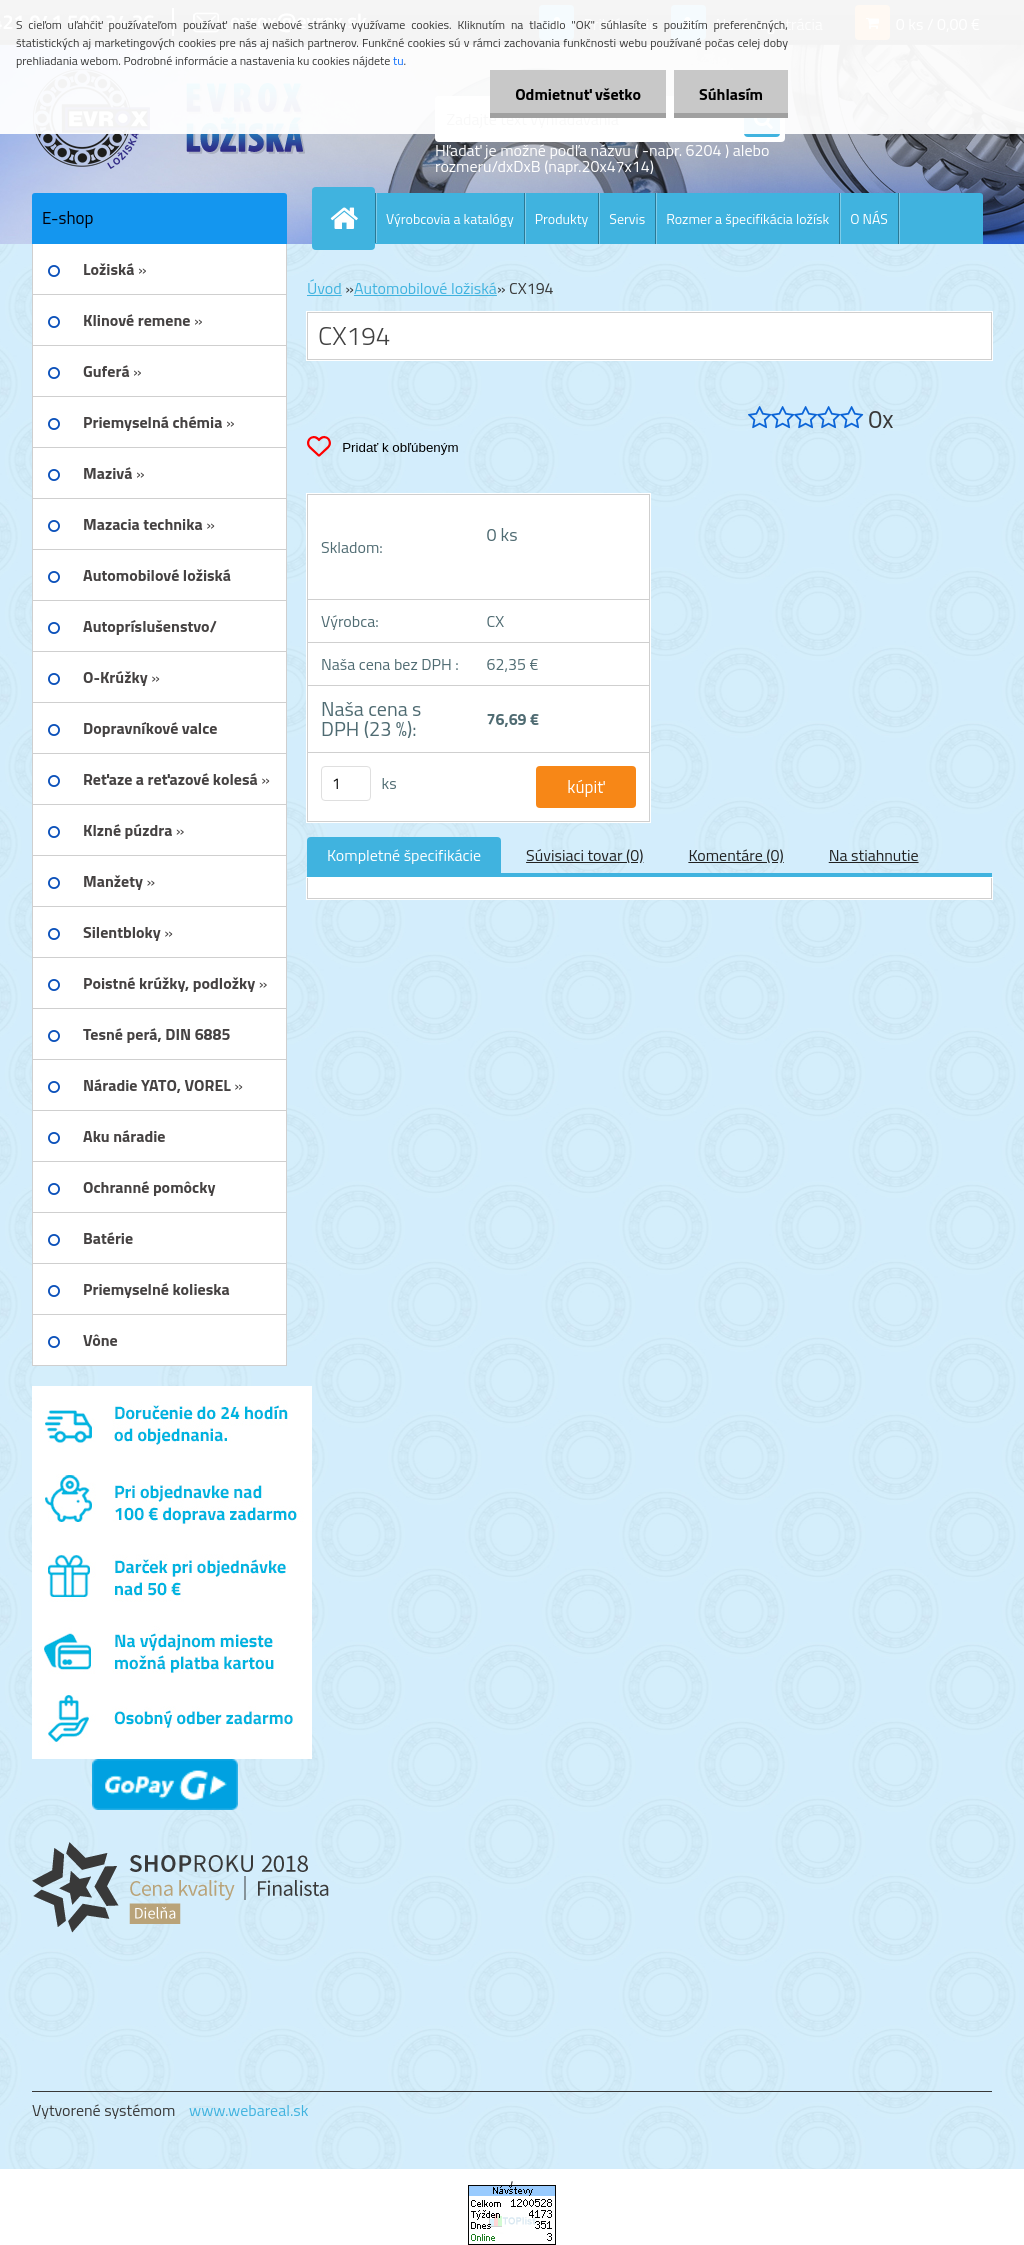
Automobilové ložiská (425, 288)
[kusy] (346, 783)
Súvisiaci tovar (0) (584, 855)
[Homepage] (352, 218)
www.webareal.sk (249, 2110)
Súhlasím (731, 94)
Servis (627, 218)
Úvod (324, 288)
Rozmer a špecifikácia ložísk (747, 218)
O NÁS (869, 218)
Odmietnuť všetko (578, 94)
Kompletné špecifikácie (404, 855)
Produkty (562, 218)
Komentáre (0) (735, 855)
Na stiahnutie (874, 855)
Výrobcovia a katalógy (450, 218)
